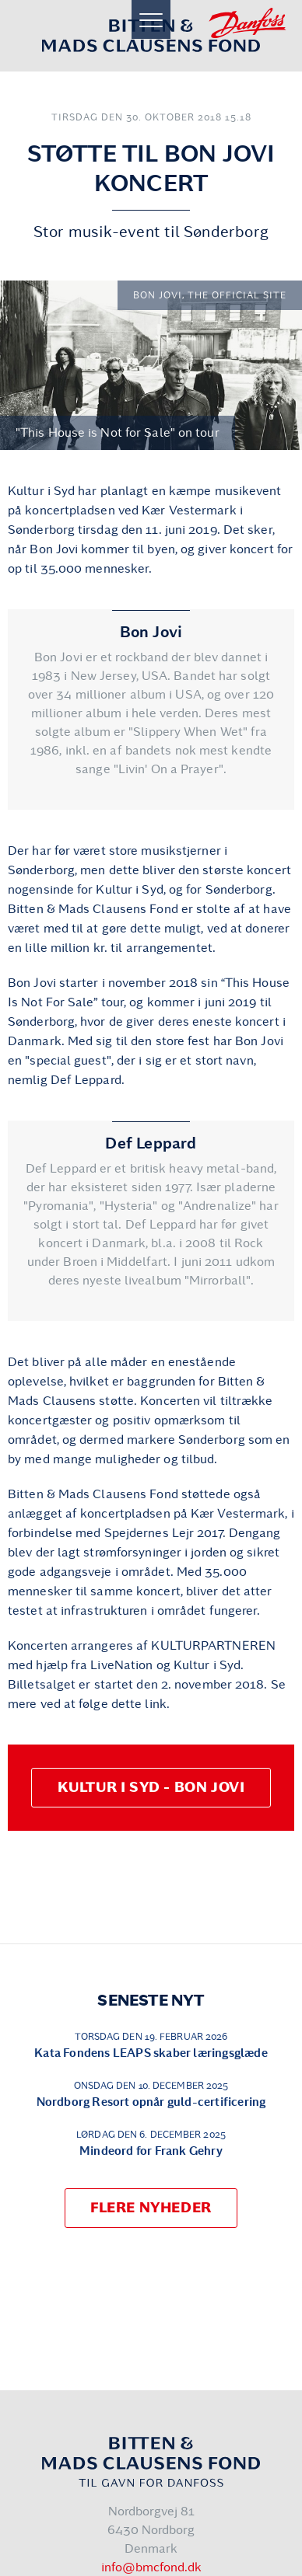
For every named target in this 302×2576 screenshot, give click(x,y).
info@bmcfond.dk (151, 2567)
